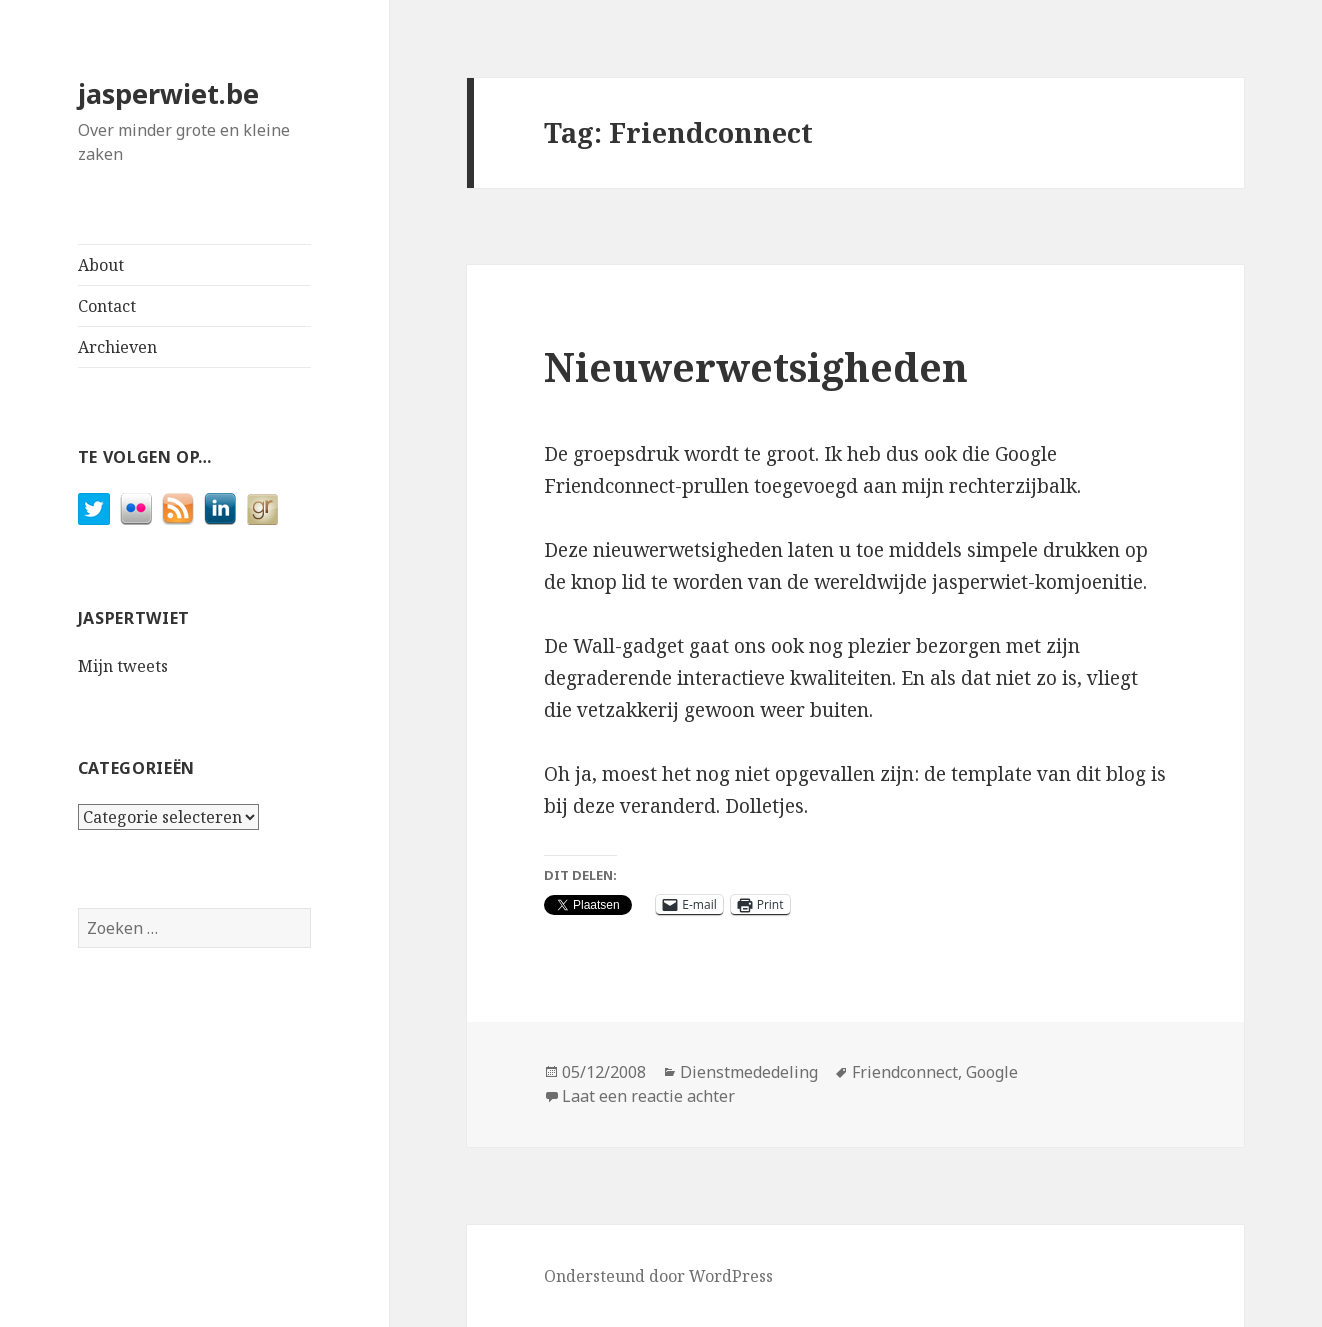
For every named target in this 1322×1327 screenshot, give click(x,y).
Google (992, 1072)
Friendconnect (905, 1072)
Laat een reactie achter (648, 1096)
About (101, 265)
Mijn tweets (123, 666)
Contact (107, 306)
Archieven (117, 347)
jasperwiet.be (168, 93)
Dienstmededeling (749, 1072)
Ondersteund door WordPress (658, 1276)
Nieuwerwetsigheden (756, 366)
